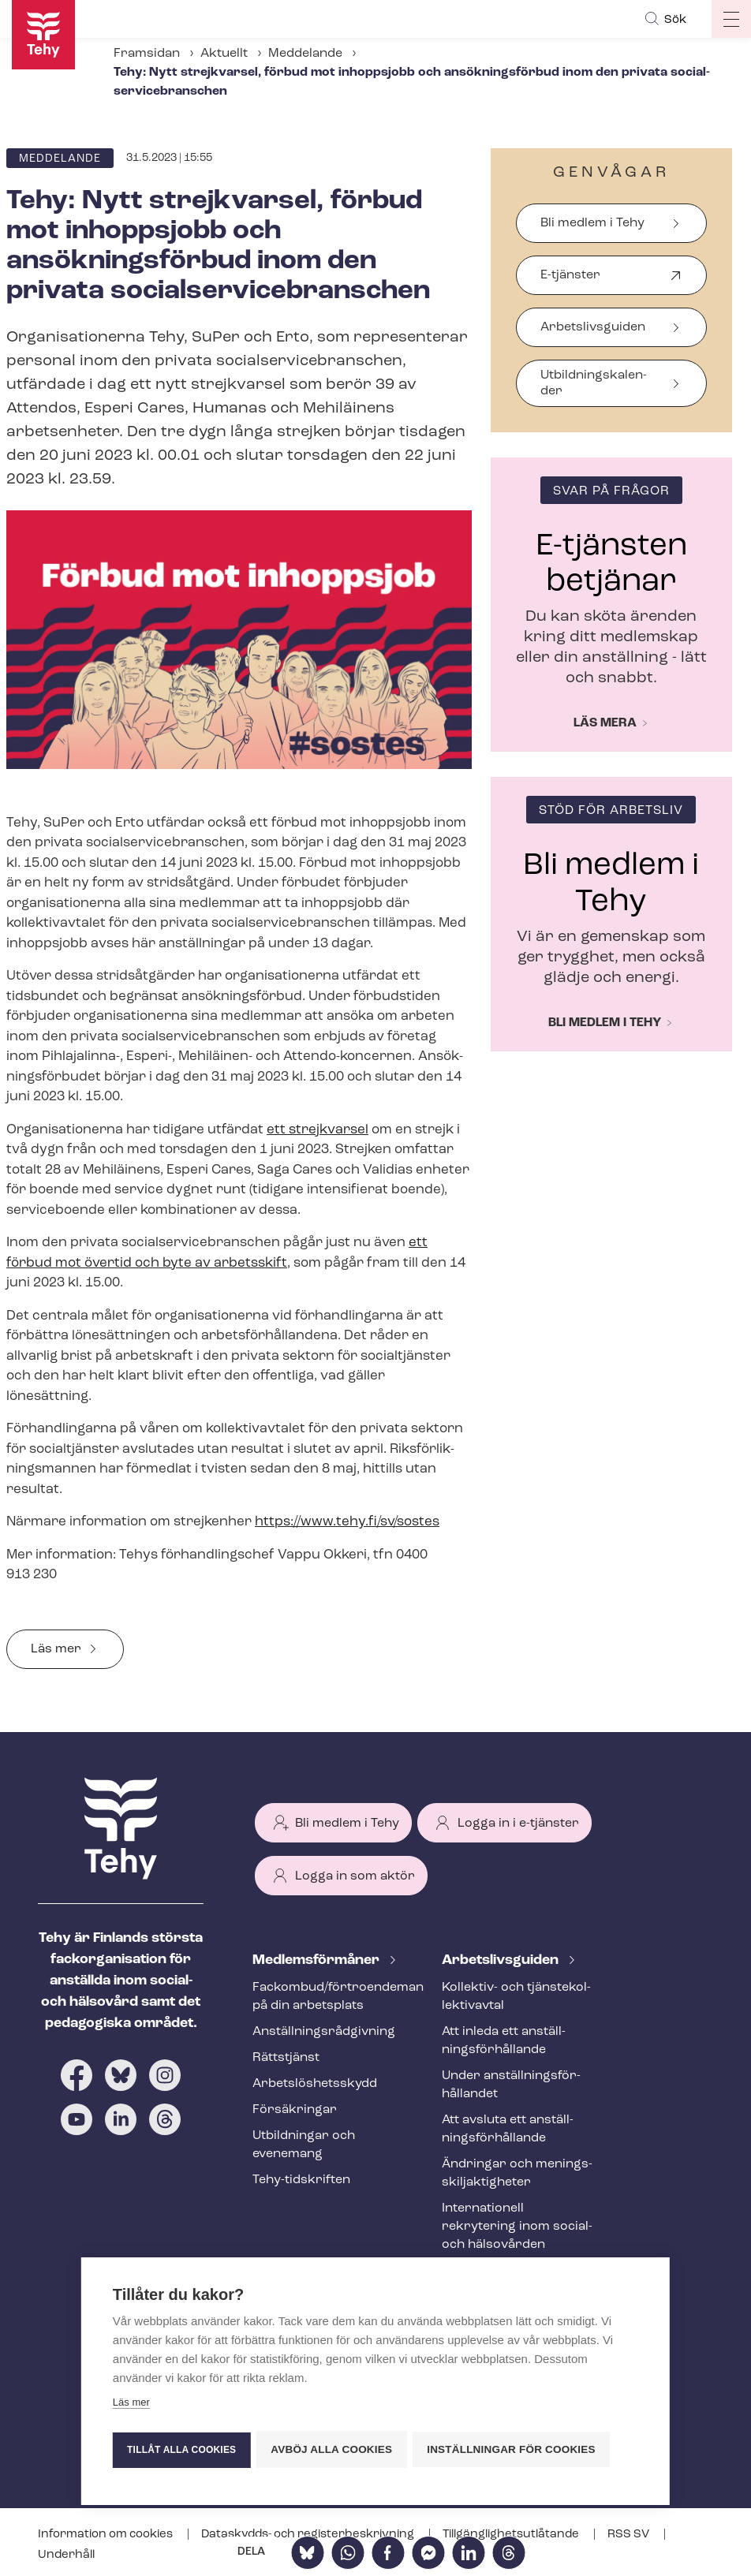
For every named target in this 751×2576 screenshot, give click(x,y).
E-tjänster (570, 282)
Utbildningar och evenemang (303, 2145)
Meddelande (305, 53)
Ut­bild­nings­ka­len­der (593, 383)
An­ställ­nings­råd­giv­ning (323, 2031)
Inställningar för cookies (515, 2449)
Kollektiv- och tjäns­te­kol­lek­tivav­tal (516, 1996)
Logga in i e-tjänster (518, 1823)
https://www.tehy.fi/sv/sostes (347, 1522)
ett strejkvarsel (317, 1130)
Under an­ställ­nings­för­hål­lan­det (511, 2085)
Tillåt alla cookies (181, 2449)
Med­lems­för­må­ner (317, 1960)
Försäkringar (294, 2110)
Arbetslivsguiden (592, 327)
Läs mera (605, 723)
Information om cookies (106, 2535)
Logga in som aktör (355, 1876)
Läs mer (56, 1649)
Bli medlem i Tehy (592, 223)
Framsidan (147, 53)
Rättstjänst (285, 2057)
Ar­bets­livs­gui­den (502, 1960)
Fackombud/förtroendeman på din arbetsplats (328, 1996)
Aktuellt (224, 53)
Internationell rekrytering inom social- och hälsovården (517, 2226)
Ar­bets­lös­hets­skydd (314, 2084)
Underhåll (66, 2555)
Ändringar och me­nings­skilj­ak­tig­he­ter (517, 2173)
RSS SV (629, 2535)
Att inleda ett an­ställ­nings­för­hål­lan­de (504, 2040)
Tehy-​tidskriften (301, 2180)
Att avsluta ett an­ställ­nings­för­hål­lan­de (508, 2129)
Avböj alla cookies (333, 2449)
